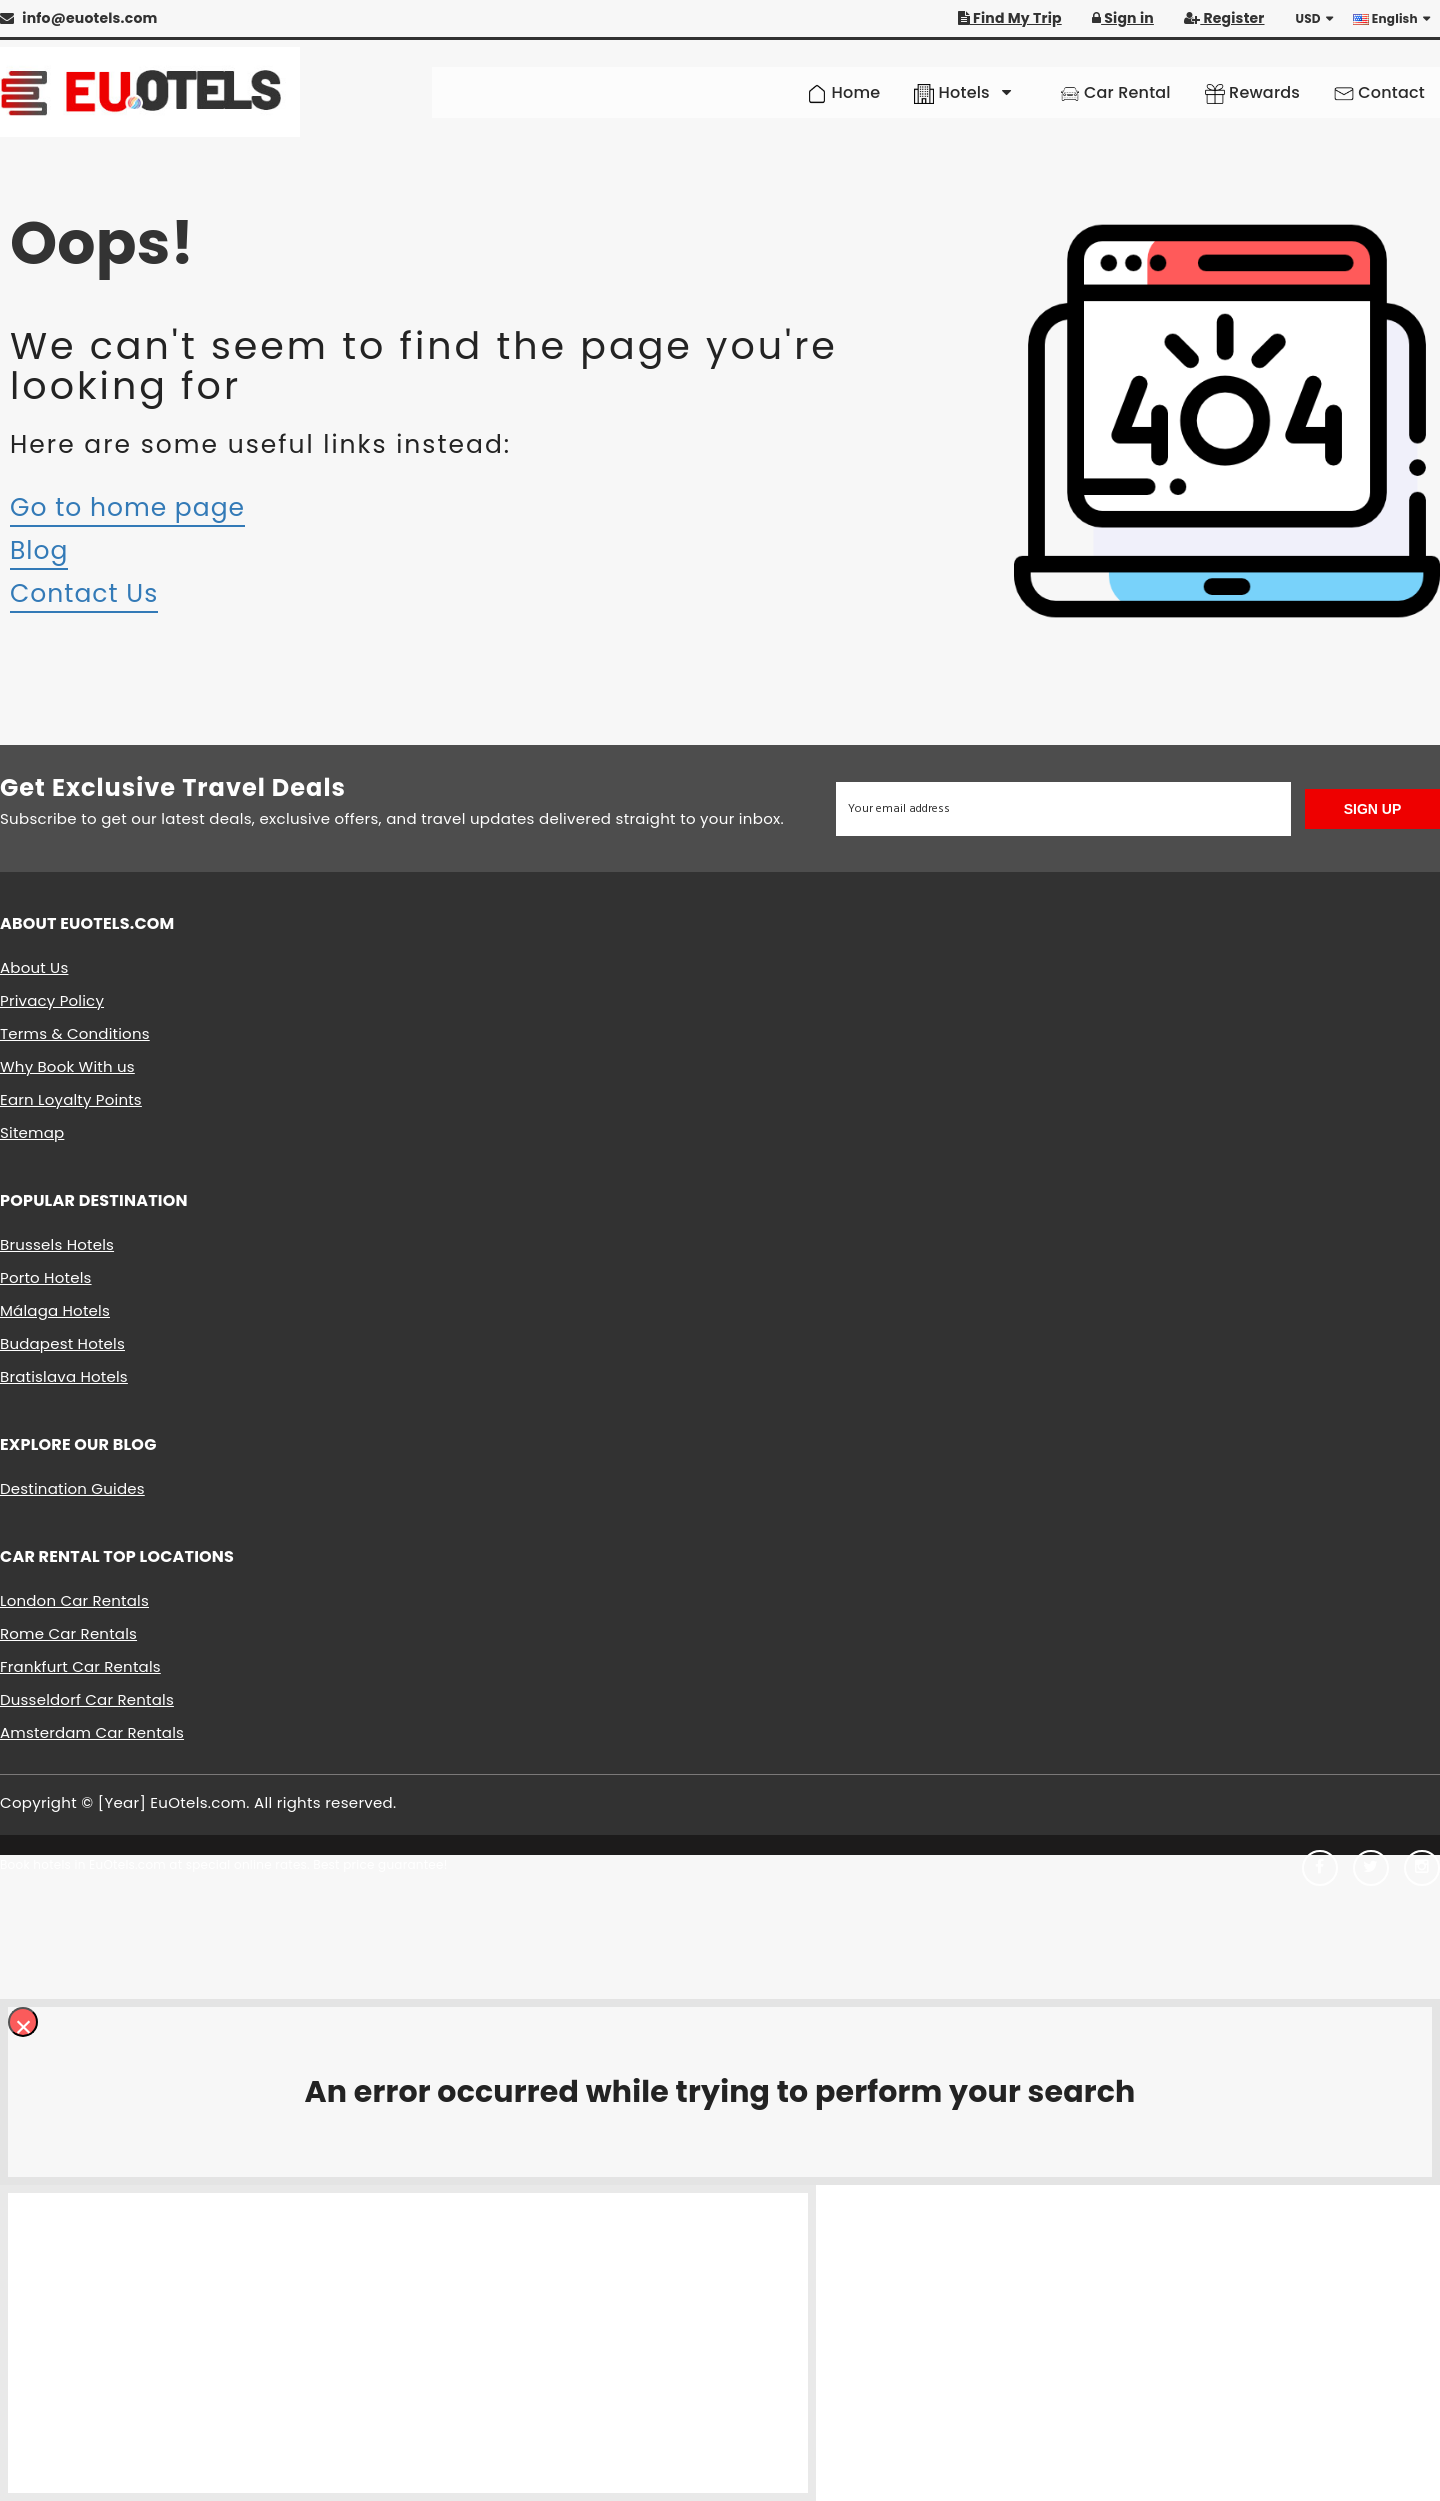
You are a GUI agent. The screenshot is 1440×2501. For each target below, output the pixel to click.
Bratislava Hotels (64, 1376)
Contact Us (84, 593)
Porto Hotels (46, 1277)
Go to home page (127, 507)
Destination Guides (72, 1488)
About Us (34, 967)
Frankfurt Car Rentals (80, 1666)
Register (1224, 18)
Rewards (1252, 92)
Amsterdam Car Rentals (92, 1732)
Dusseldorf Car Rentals (87, 1699)
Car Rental (1115, 92)
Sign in (1123, 18)
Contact (1379, 92)
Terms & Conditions (75, 1033)
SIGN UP (1373, 809)
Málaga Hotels (55, 1310)
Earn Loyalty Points (71, 1099)
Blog (39, 550)
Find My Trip (1010, 18)
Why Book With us (67, 1066)
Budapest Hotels (62, 1343)
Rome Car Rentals (68, 1633)
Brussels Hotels (57, 1244)
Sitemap (32, 1132)
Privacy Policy (52, 1000)
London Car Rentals (74, 1600)
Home (843, 92)
